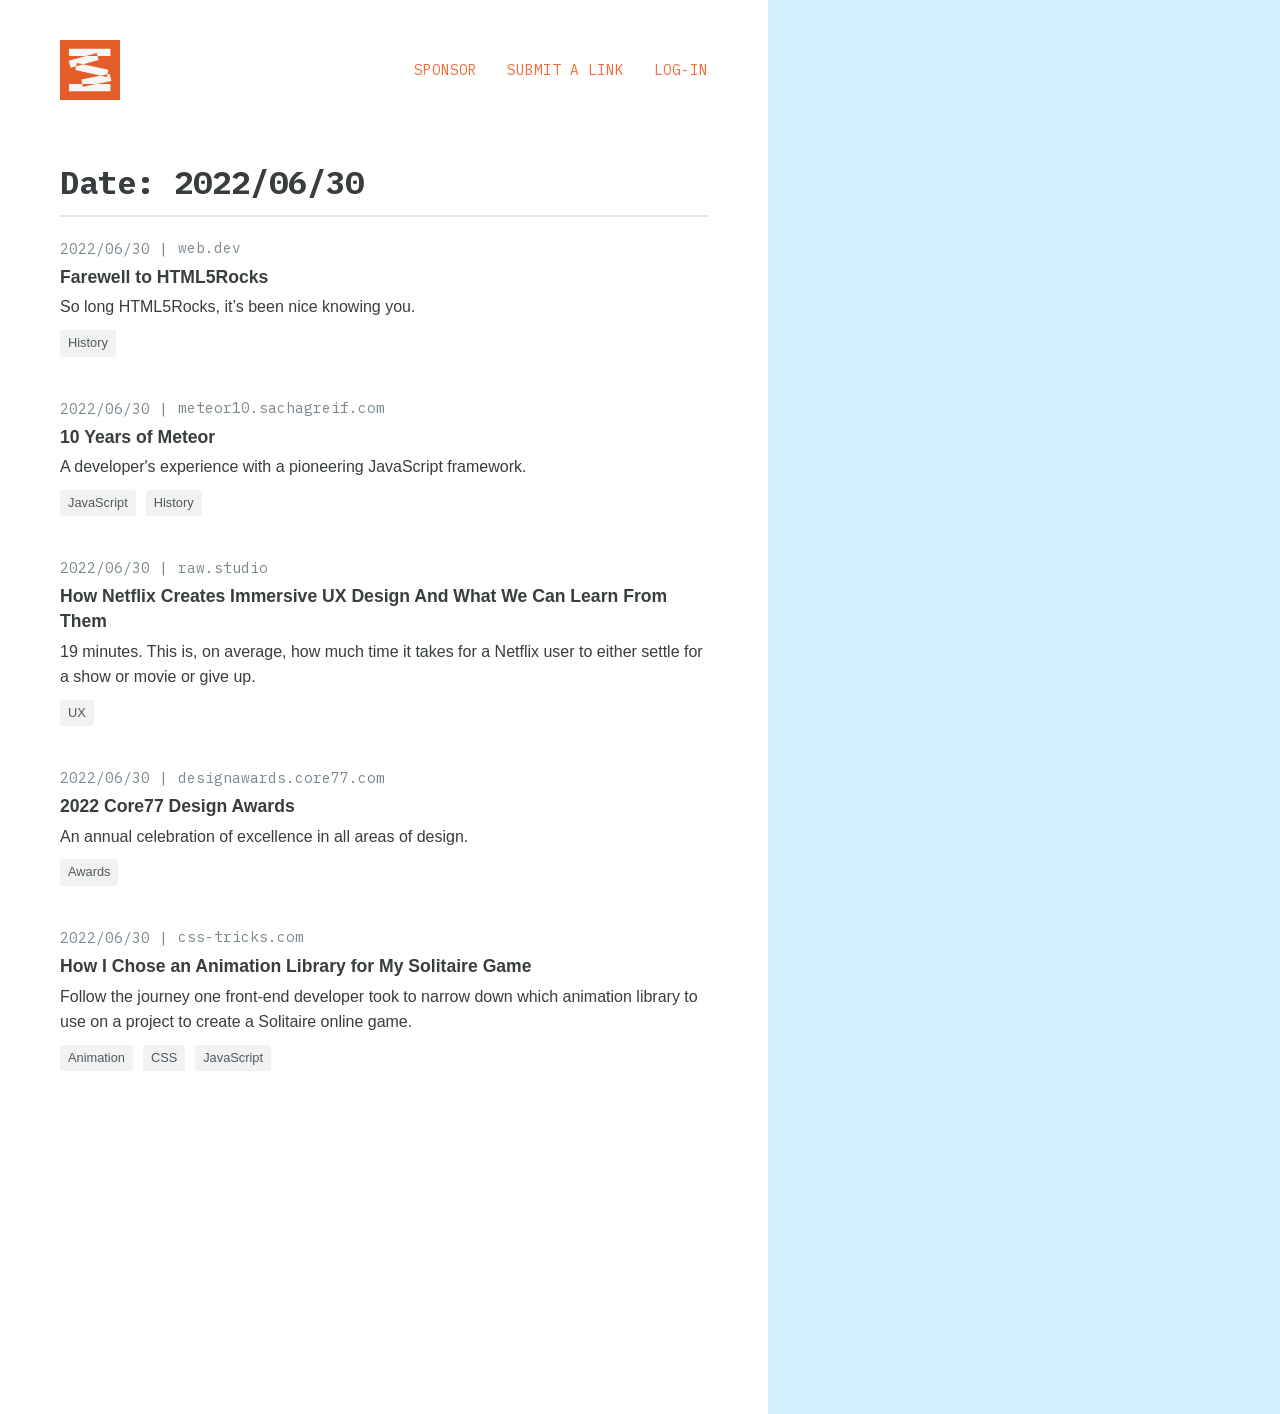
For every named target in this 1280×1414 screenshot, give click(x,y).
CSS (164, 1057)
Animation (96, 1057)
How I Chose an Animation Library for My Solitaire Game (296, 966)
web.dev (209, 247)
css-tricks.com (241, 936)
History (88, 342)
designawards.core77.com (281, 777)
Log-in (681, 69)
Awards (89, 871)
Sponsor (445, 69)
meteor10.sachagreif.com (281, 407)
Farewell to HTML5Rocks (164, 277)
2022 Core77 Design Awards (177, 806)
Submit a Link (565, 69)
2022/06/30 (105, 248)
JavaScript (98, 502)
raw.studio (223, 567)
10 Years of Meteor (137, 437)
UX (77, 712)
